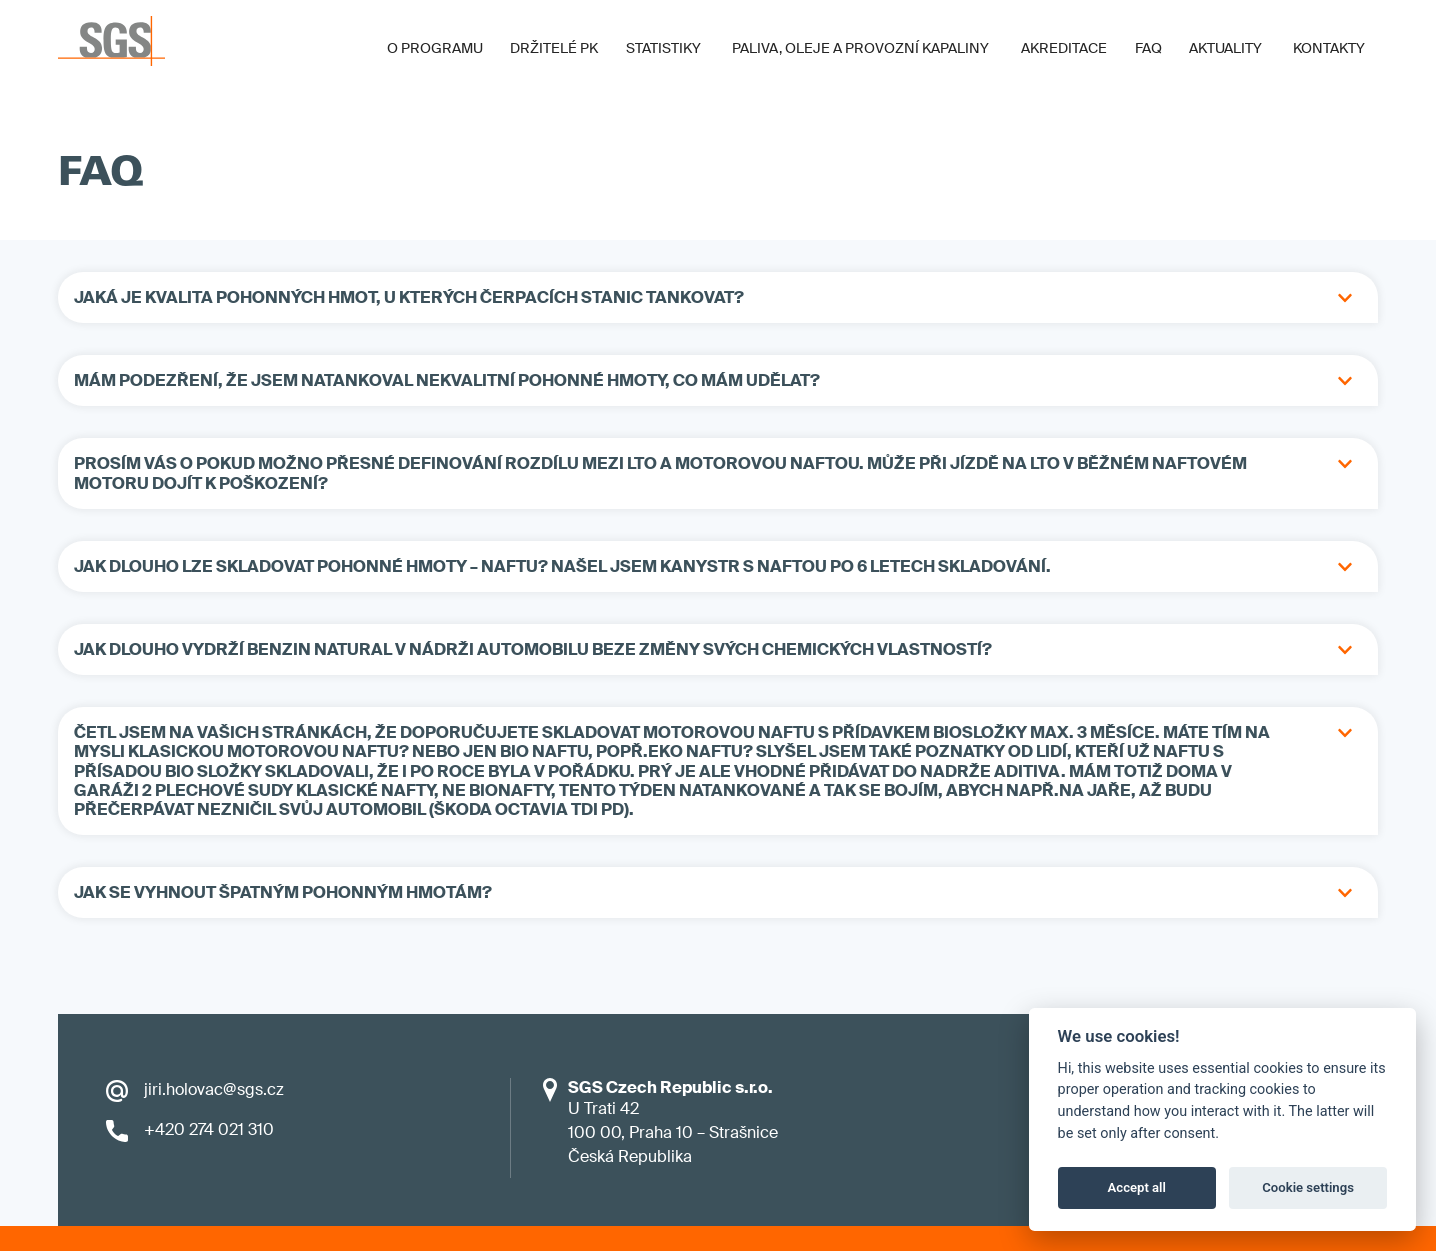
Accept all (1137, 1187)
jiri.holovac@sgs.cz (214, 1089)
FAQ (1148, 48)
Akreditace (1064, 48)
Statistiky (663, 48)
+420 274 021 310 (209, 1129)
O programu (435, 48)
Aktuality (1225, 48)
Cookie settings (1308, 1187)
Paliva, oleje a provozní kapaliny (860, 48)
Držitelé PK (554, 48)
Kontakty (1329, 48)
